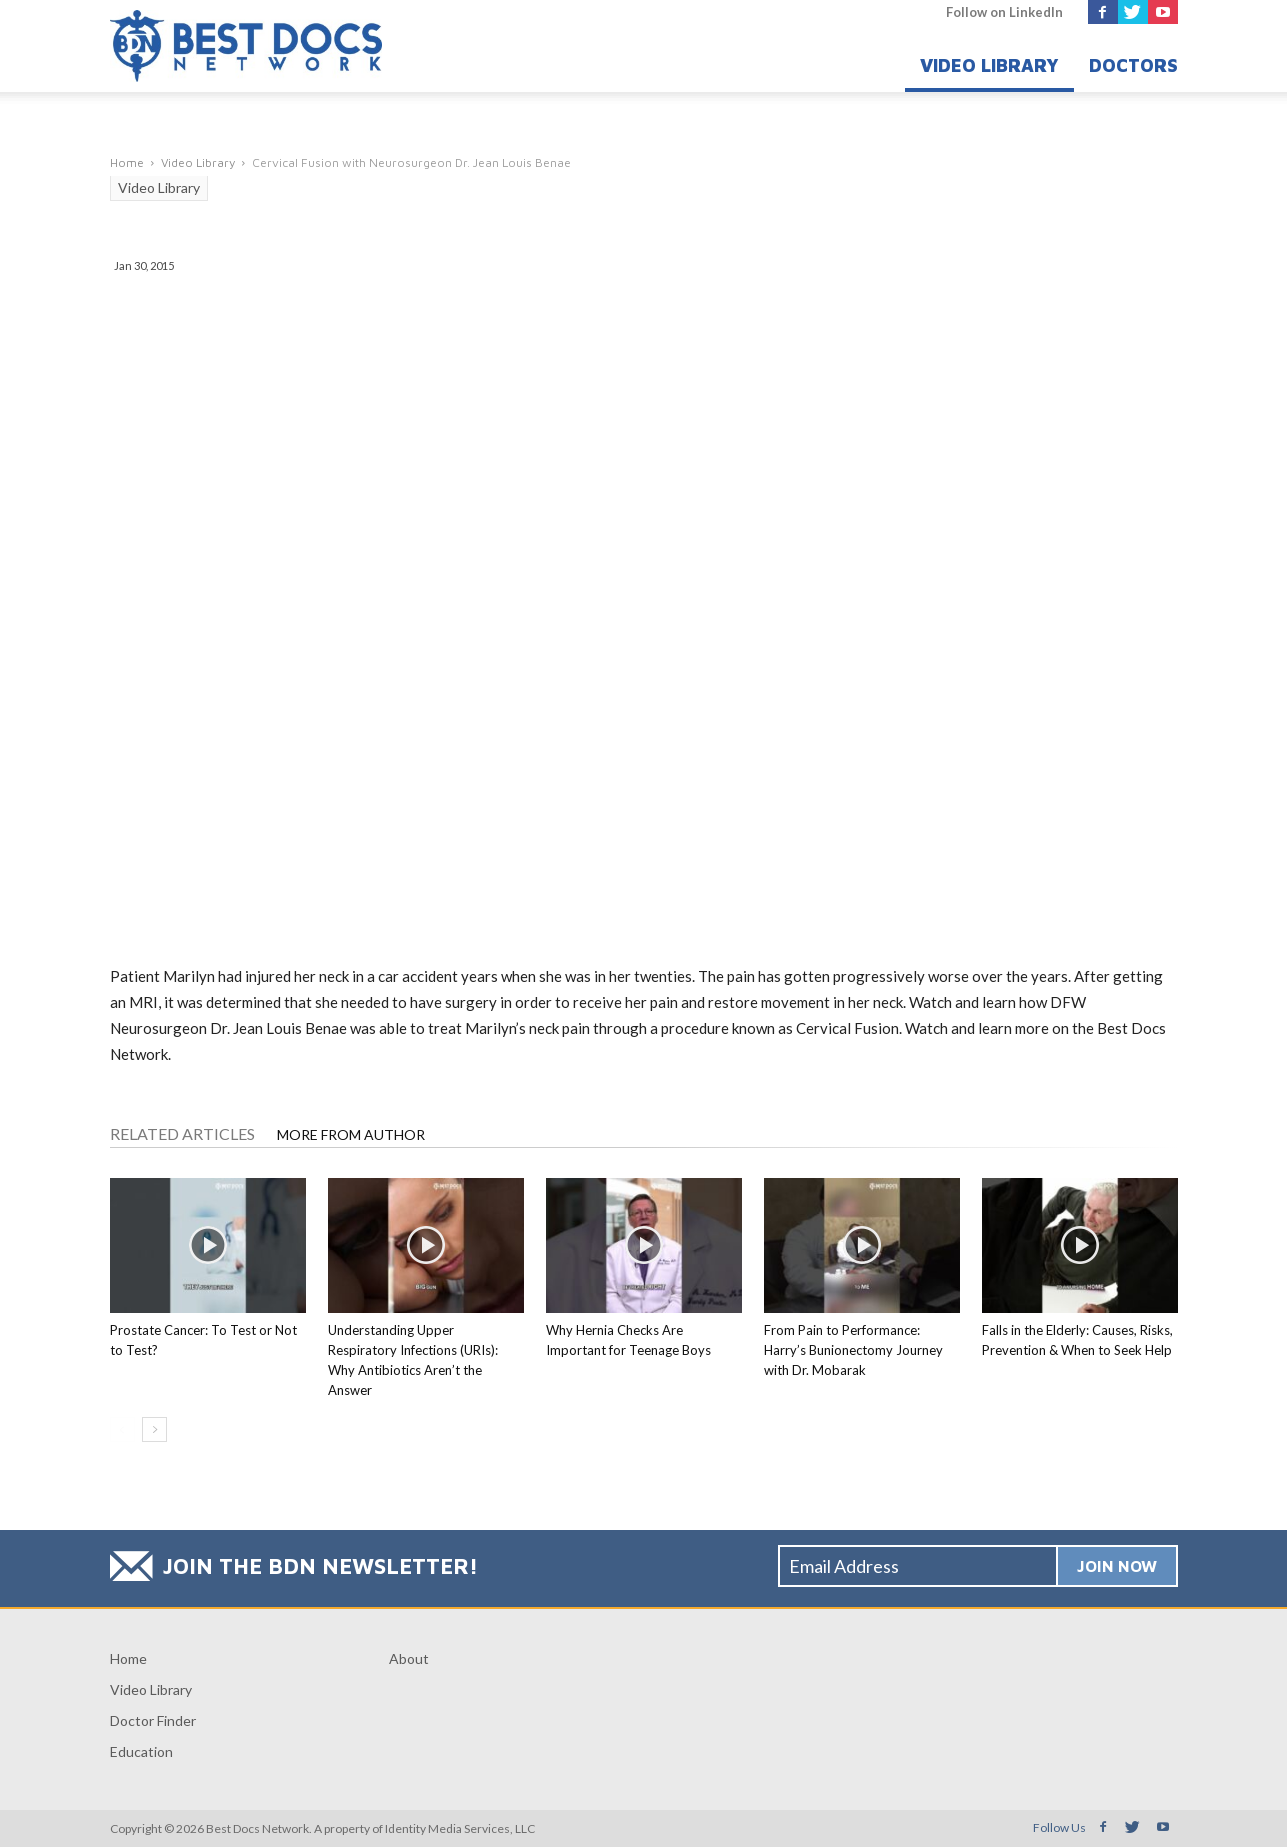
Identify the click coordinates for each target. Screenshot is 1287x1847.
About (409, 1658)
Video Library (989, 65)
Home (128, 1658)
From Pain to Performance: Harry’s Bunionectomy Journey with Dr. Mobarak (853, 1350)
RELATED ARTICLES (182, 1133)
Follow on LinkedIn (1004, 12)
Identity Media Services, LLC (460, 1828)
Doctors (1133, 65)
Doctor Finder (153, 1720)
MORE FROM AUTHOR (351, 1134)
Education (141, 1751)
